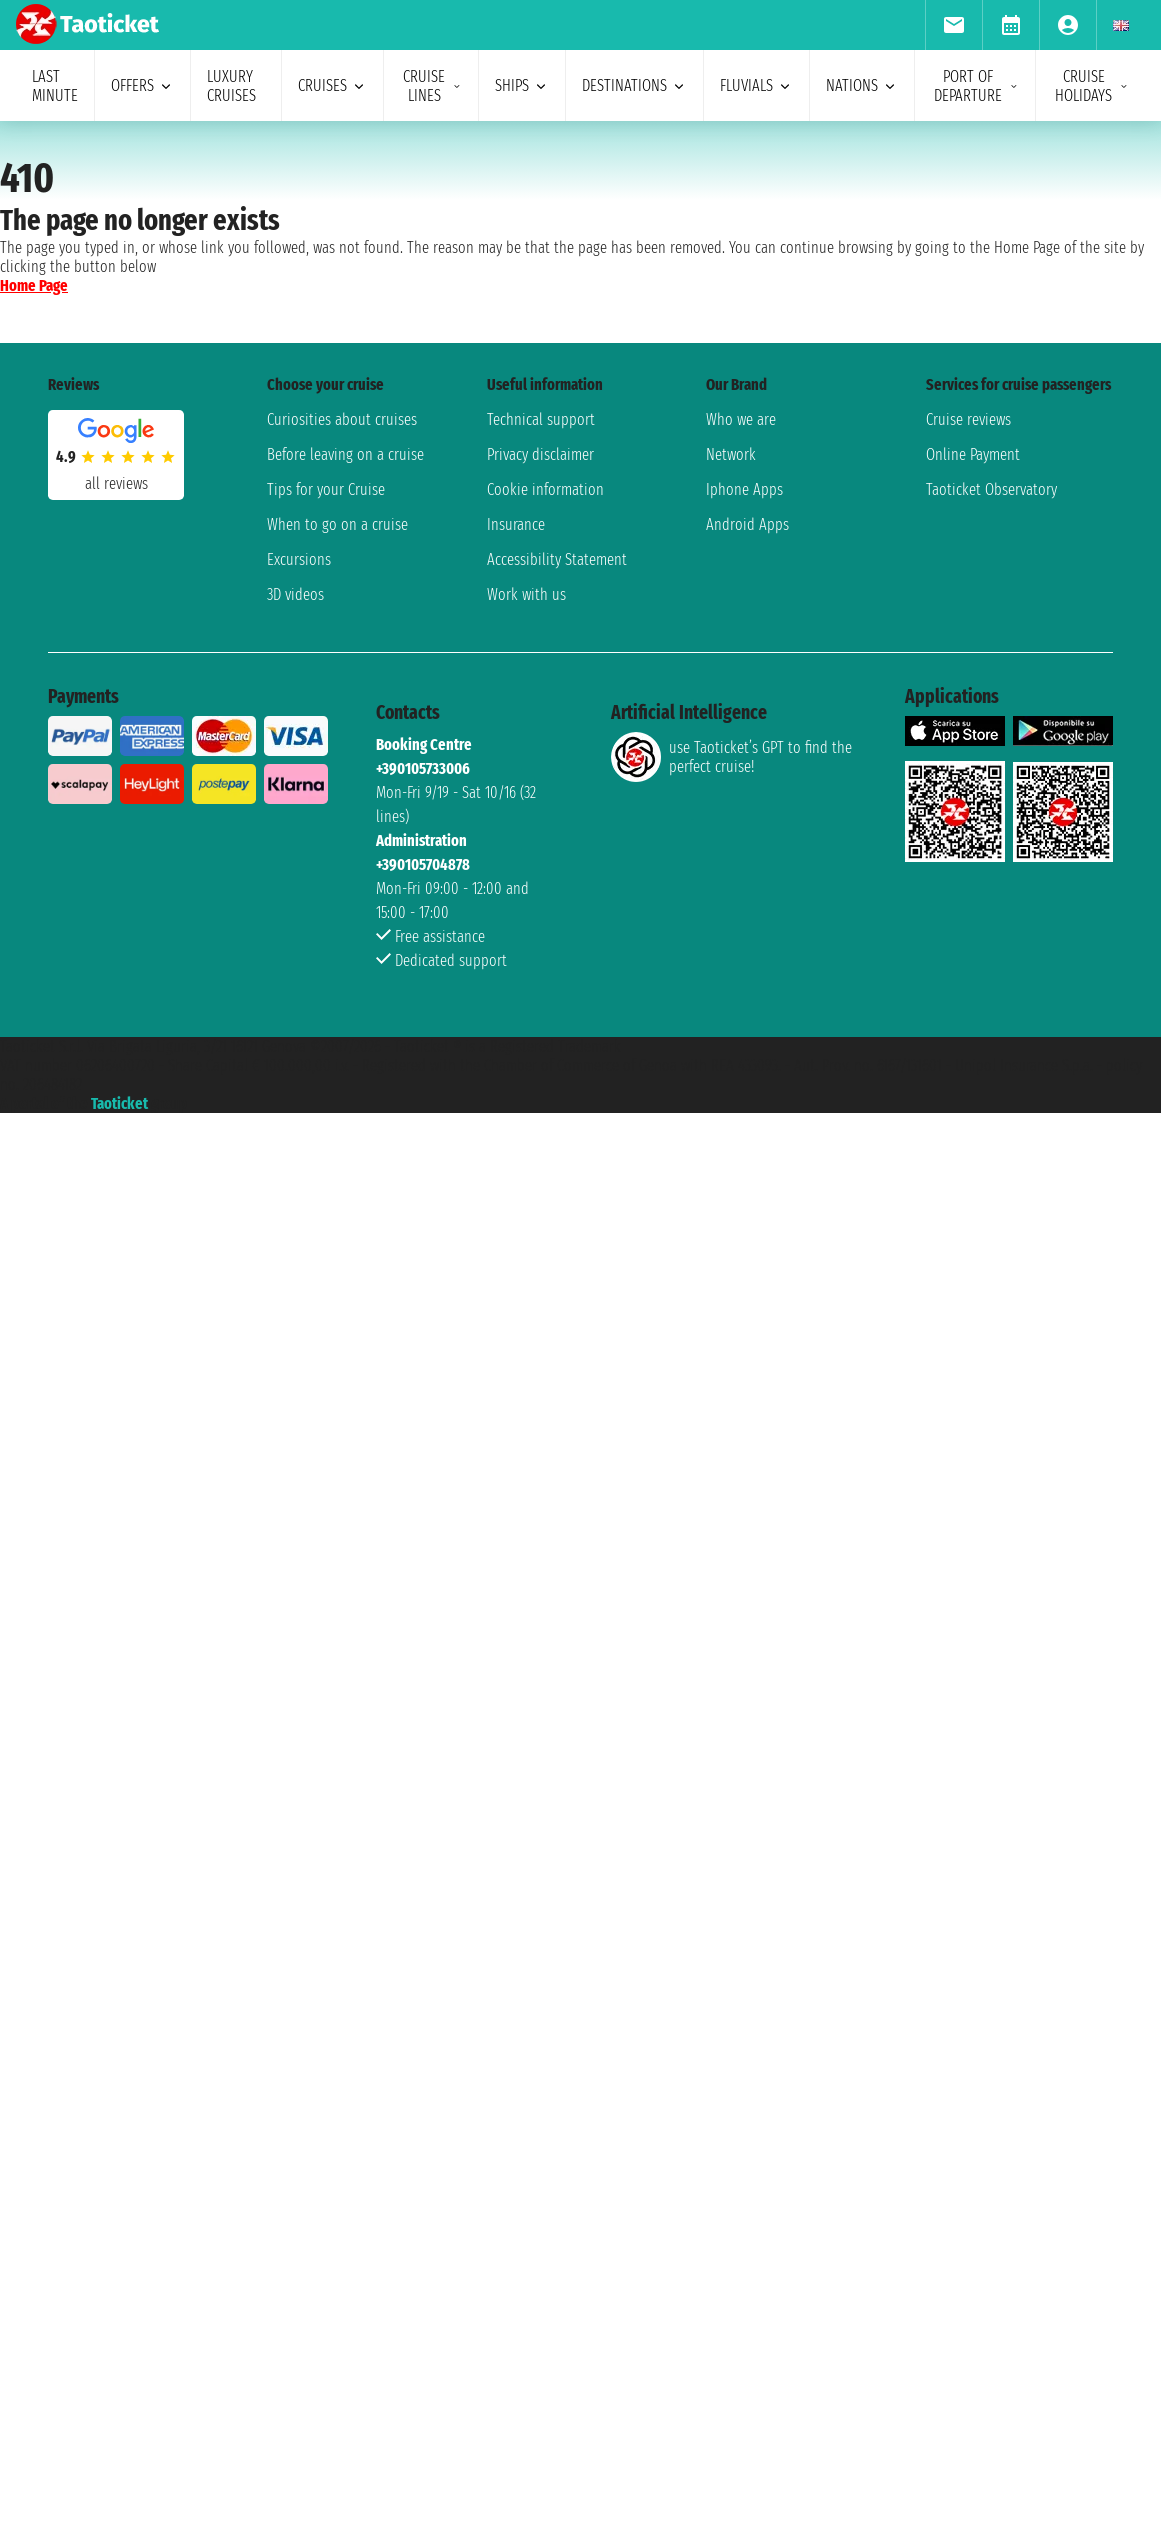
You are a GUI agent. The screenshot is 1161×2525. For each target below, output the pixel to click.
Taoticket (119, 1103)
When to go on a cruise (337, 524)
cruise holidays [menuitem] (1092, 86)
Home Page (34, 285)
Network (731, 454)
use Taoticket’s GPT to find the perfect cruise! (731, 757)
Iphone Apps (744, 489)
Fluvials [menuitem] (756, 85)
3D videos (295, 594)
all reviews (116, 483)
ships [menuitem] (522, 85)
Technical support (541, 419)
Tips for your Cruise (326, 489)
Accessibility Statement (557, 559)
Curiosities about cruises (342, 419)
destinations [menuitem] (634, 85)
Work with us (526, 594)
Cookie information (545, 489)
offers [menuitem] (142, 85)
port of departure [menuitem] (976, 86)
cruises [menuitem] (332, 85)
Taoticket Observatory (991, 489)
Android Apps (747, 524)
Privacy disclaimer (540, 454)
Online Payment (973, 454)
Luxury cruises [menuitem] (231, 86)
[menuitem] (953, 25)
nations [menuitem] (862, 85)
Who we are (741, 419)
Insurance (516, 524)
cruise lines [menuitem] (432, 86)
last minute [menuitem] (55, 86)
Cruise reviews (968, 419)
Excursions (299, 559)
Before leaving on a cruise (345, 454)
